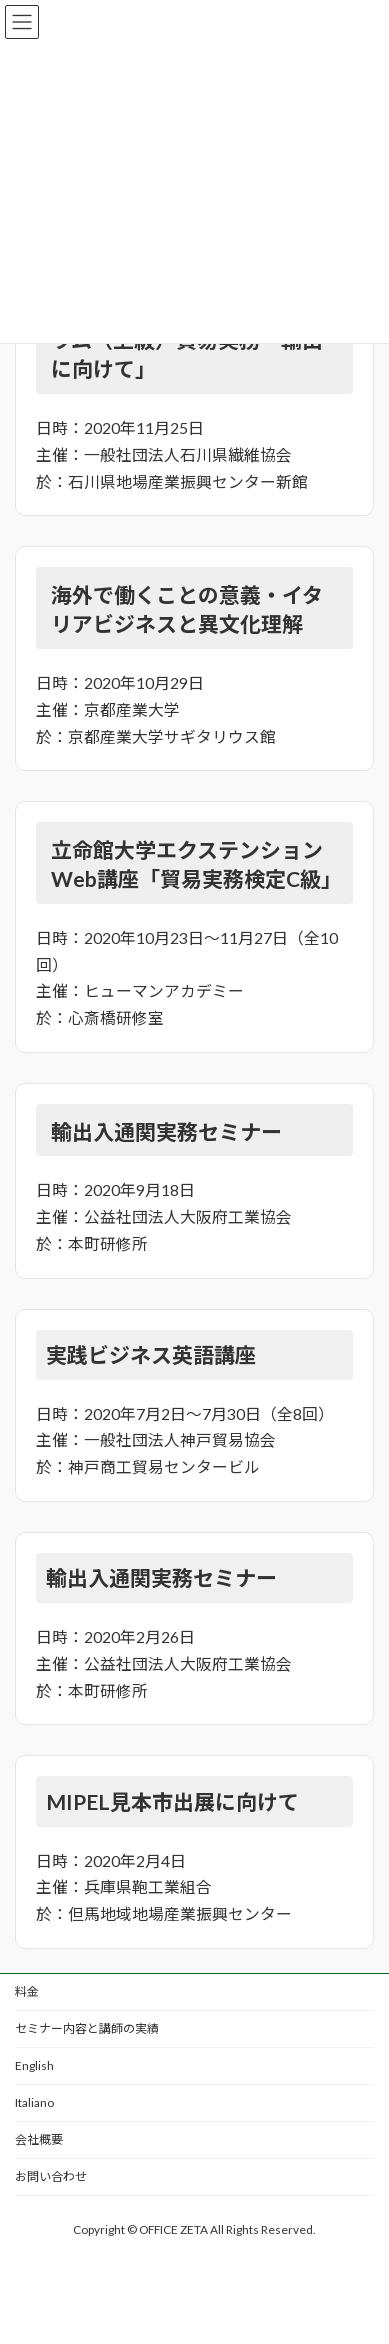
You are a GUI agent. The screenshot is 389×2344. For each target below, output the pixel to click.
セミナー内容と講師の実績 (87, 2028)
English (34, 2065)
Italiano (34, 2102)
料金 (27, 1991)
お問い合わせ (51, 2176)
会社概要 (39, 2139)
